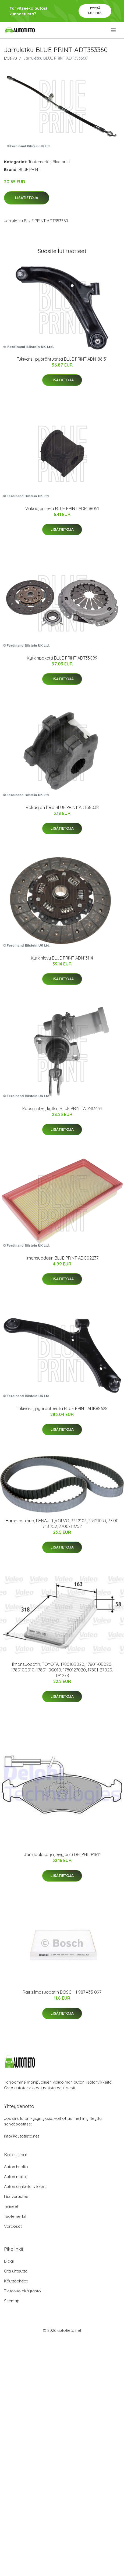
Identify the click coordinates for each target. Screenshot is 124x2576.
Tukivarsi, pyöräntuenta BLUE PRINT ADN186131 (62, 359)
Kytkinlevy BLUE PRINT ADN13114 (62, 958)
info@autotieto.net (21, 2136)
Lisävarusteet (17, 2196)
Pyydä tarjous (95, 10)
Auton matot (15, 2176)
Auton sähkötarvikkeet (25, 2186)
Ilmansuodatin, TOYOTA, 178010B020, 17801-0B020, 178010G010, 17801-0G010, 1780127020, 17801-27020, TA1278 (62, 1670)
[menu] (113, 30)
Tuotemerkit (39, 161)
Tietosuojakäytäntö (22, 2290)
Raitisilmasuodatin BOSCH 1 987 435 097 (62, 1992)
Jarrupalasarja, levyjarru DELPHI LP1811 (62, 1854)
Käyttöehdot (16, 2281)
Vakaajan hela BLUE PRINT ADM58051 (62, 508)
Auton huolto (16, 2166)
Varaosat (13, 2226)
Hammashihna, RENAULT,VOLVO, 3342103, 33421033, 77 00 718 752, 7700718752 (62, 1523)
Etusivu (10, 58)
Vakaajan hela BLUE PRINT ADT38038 (62, 807)
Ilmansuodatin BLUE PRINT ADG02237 (62, 1258)
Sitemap (11, 2300)
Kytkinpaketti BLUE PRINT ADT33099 (62, 658)
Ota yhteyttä (15, 2271)
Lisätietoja (26, 197)
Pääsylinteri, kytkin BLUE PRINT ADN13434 (62, 1108)
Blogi (9, 2261)
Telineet (11, 2206)
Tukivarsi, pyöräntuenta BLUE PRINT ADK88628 (62, 1408)
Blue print (61, 161)
